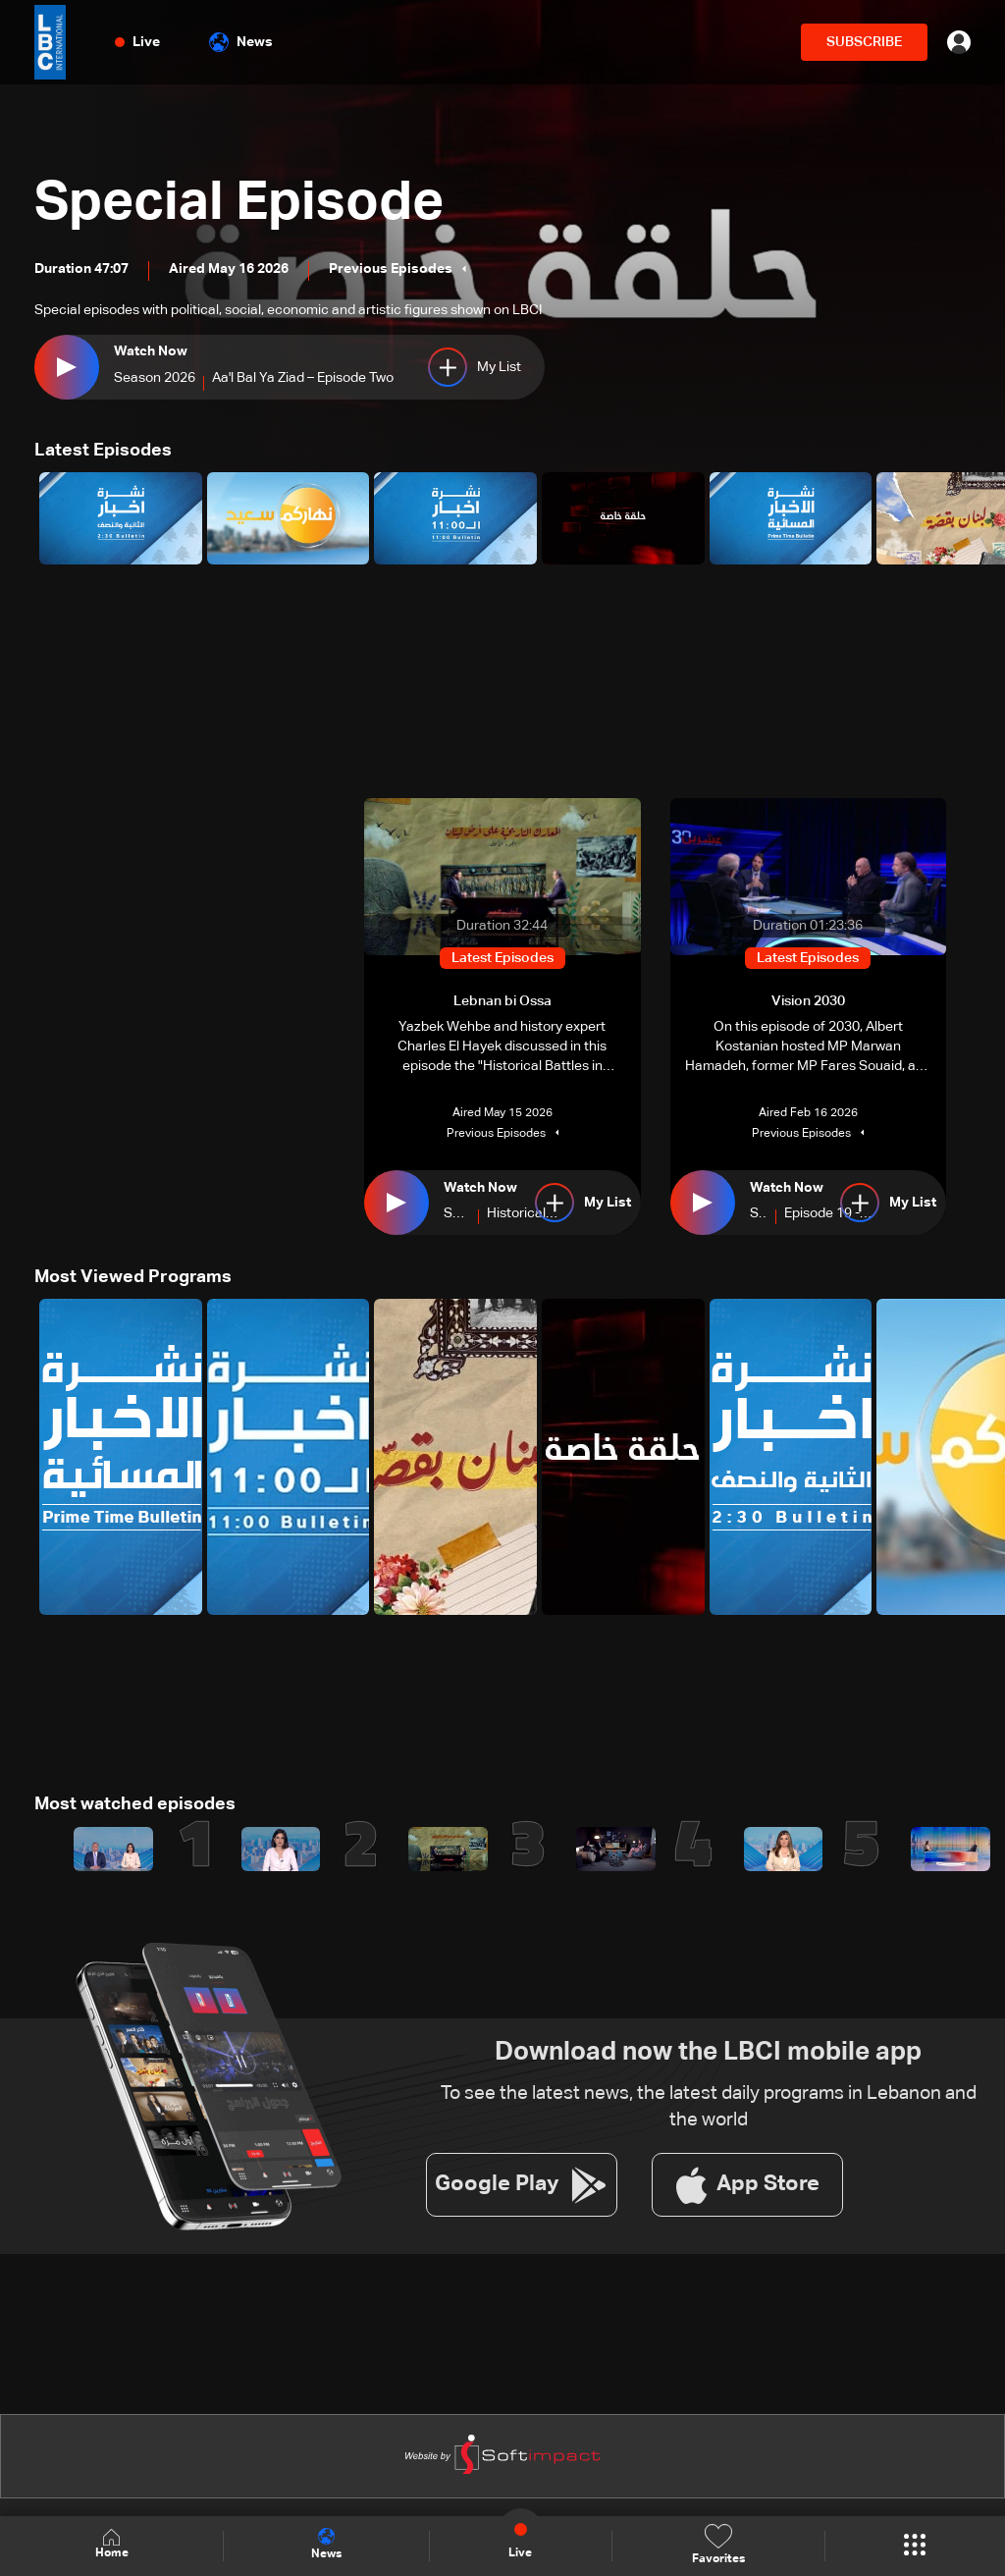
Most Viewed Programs (133, 1277)
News (241, 42)
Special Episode (243, 204)
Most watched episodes (135, 1804)
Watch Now (150, 351)
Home (112, 2545)
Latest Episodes (103, 450)
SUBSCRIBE (864, 42)
